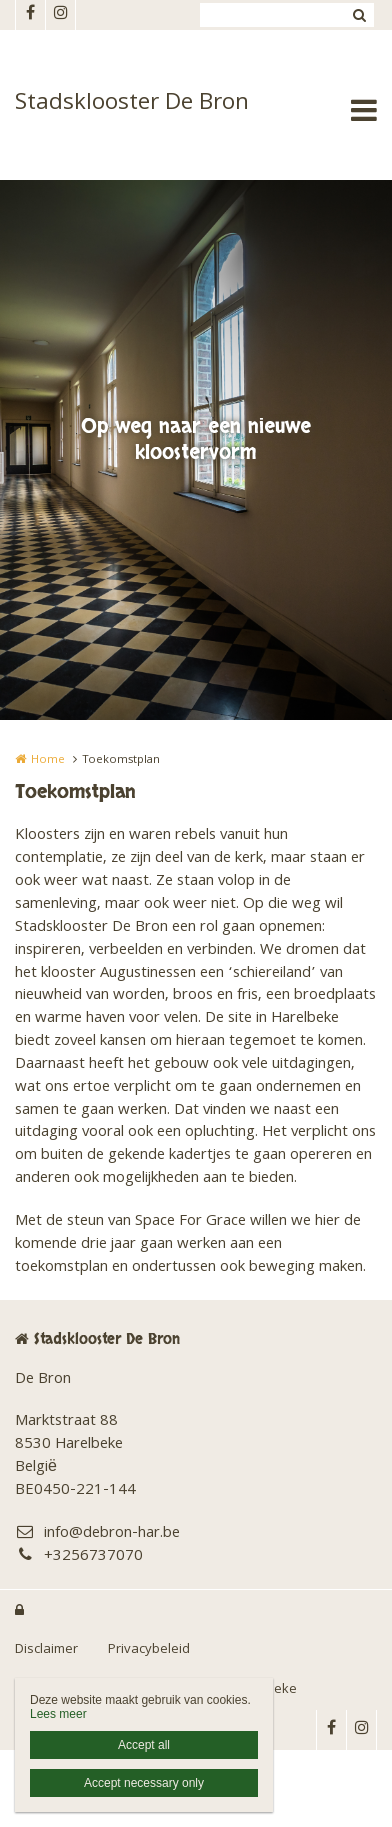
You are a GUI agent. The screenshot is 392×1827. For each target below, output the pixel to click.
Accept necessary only (144, 1783)
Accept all (144, 1745)
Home (48, 760)
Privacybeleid (149, 1650)
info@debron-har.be (97, 1534)
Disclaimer (46, 1650)
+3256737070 (79, 1557)
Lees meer (58, 1714)
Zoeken (359, 15)
